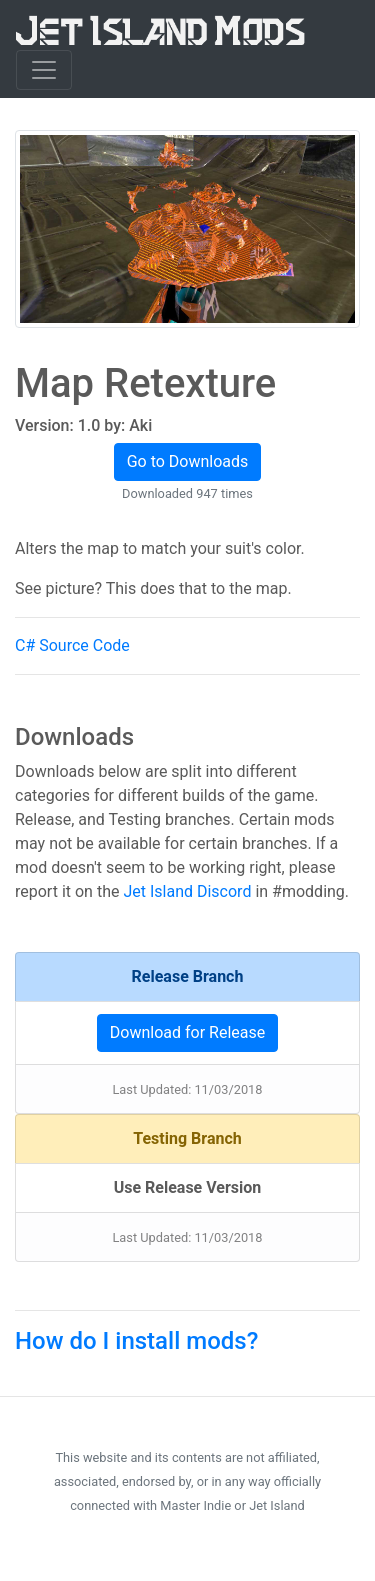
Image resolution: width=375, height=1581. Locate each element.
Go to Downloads (188, 461)
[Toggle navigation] (44, 70)
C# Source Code (72, 645)
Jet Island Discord (187, 891)
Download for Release (187, 1032)
